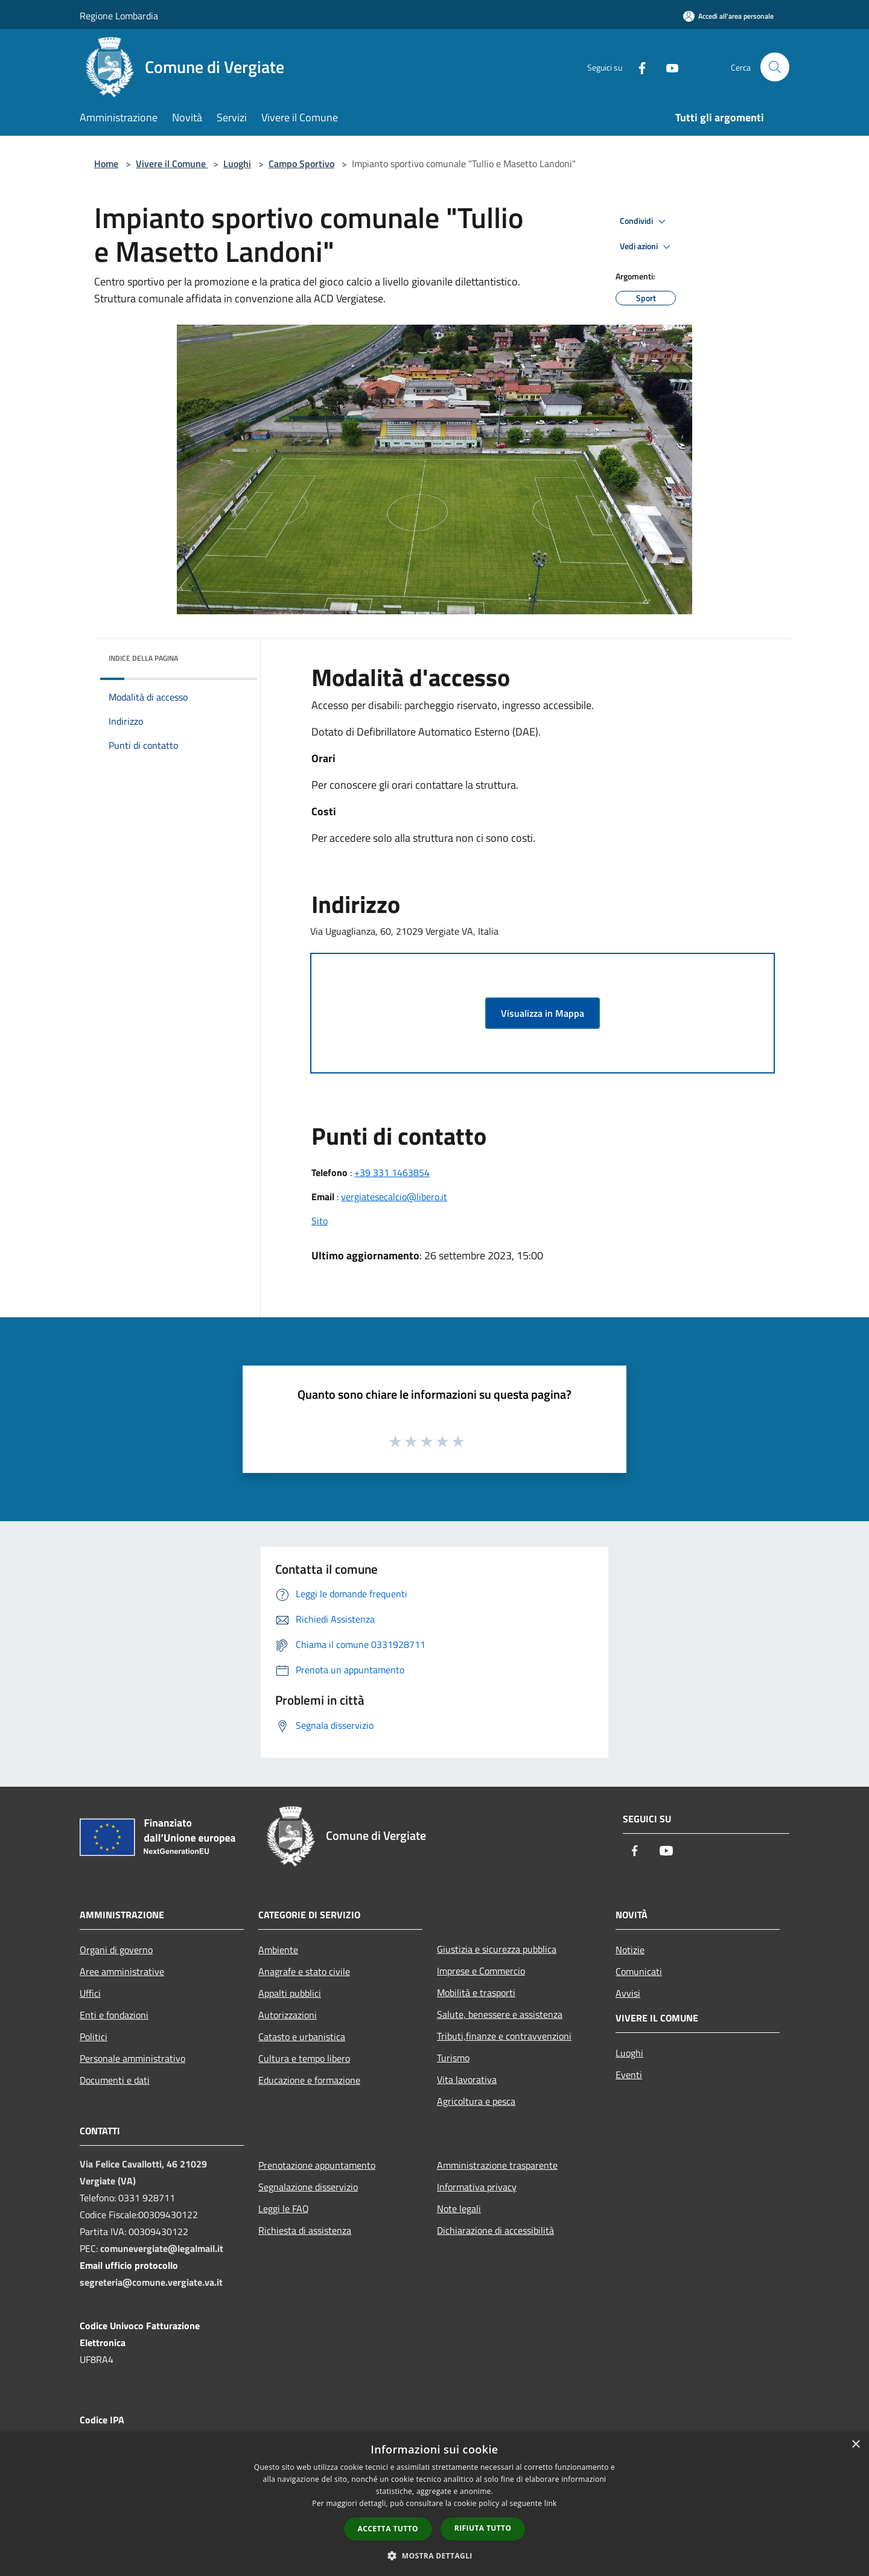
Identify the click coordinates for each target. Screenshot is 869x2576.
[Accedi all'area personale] (728, 16)
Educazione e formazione (309, 2080)
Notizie (630, 1949)
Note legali (459, 2208)
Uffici (90, 1993)
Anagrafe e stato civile (304, 1971)
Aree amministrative (122, 1971)
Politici (93, 2036)
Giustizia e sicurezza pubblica (496, 1949)
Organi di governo (116, 1949)
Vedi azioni (647, 247)
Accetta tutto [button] (388, 2529)
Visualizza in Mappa (542, 1013)
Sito (319, 1220)
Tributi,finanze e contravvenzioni (504, 2036)
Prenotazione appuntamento (316, 2165)
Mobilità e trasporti (476, 1992)
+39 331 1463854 (392, 1172)
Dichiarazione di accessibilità (495, 2230)
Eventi (629, 2074)
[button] (434, 2555)
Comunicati (639, 1971)
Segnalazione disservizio (308, 2187)
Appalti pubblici (289, 1993)
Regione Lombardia (119, 15)
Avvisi (628, 1993)
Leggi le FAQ (283, 2208)
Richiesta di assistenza (304, 2230)
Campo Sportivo (301, 163)
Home (106, 163)
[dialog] (434, 2504)
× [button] (855, 2444)
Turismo (453, 2057)
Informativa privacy (477, 2187)
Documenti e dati (115, 2080)
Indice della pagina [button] (143, 658)
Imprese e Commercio (481, 1971)
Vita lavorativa (467, 2079)
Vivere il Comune (172, 163)
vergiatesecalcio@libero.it (394, 1196)
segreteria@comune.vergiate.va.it (151, 2282)
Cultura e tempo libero (304, 2058)
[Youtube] (667, 67)
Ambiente (278, 1949)
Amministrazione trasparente (497, 2165)
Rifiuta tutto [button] (483, 2528)
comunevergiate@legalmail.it (161, 2248)
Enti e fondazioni (114, 2015)
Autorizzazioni (287, 2015)
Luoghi (237, 163)
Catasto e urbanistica (301, 2036)
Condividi (644, 221)
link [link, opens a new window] (550, 2503)
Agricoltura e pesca (476, 2101)
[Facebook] (637, 67)
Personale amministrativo (132, 2058)
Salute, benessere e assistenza (499, 2014)
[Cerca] (774, 66)
